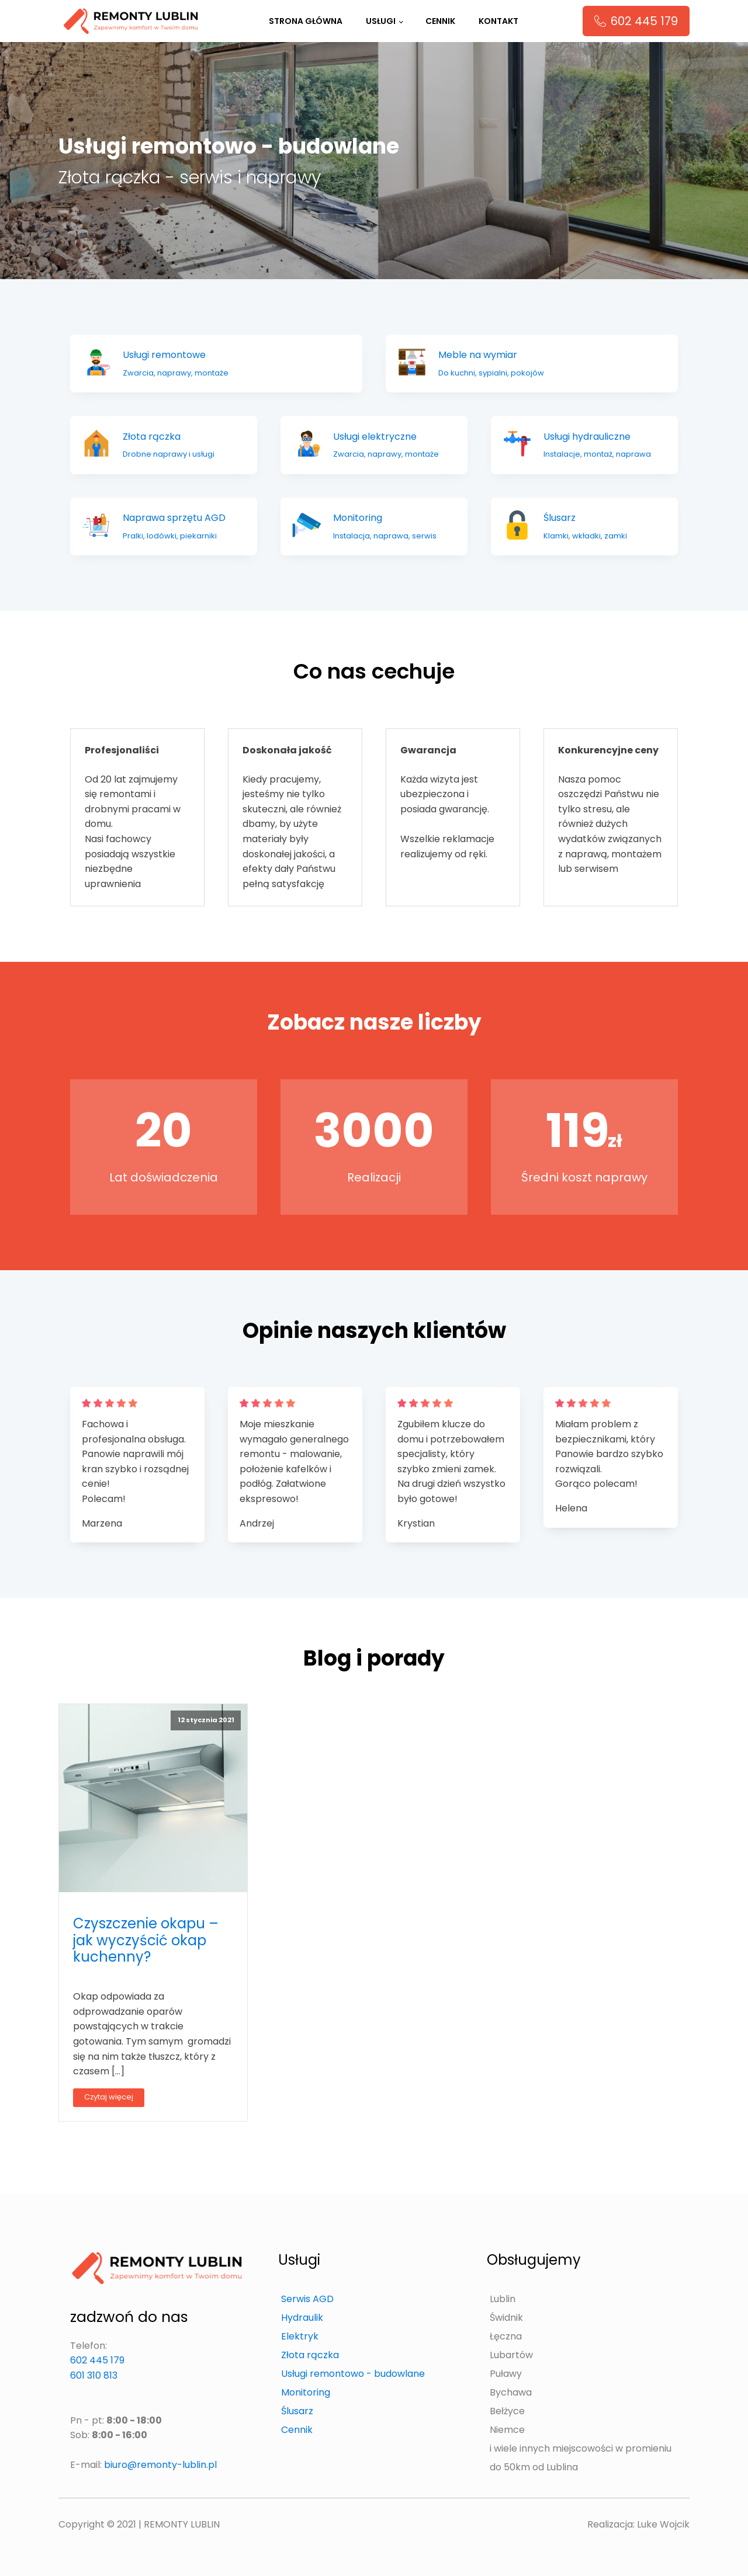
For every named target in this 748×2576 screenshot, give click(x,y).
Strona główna (305, 21)
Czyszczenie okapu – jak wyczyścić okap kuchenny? (146, 1940)
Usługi (381, 21)
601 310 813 (93, 2375)
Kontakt (498, 21)
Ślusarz (297, 2411)
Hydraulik (302, 2317)
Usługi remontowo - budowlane (353, 2373)
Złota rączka (310, 2355)
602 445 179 (97, 2360)
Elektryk (299, 2336)
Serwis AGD (307, 2299)
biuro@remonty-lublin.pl (160, 2464)
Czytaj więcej (108, 2097)
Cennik (440, 21)
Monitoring (305, 2392)
